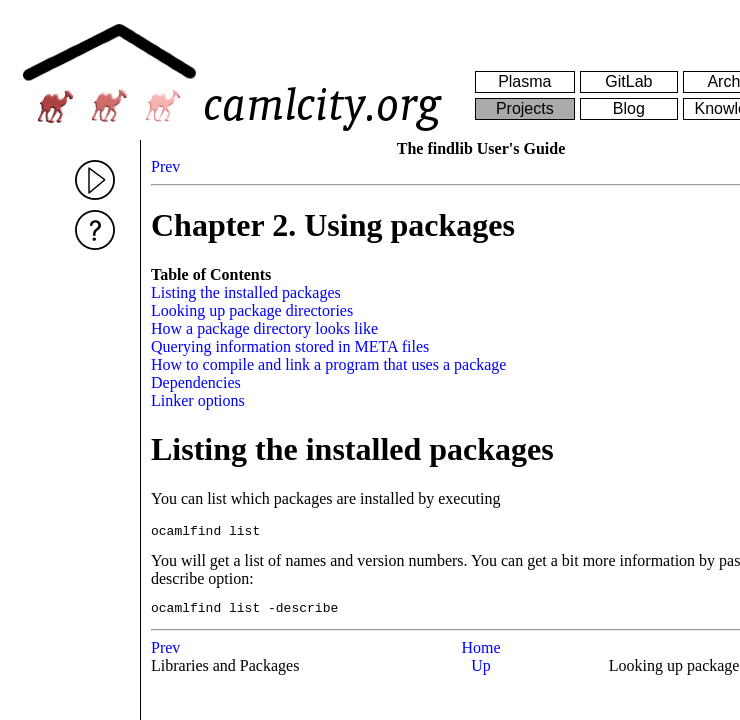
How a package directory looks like (264, 328)
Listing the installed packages (246, 292)
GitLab (628, 81)
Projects (525, 108)
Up (481, 671)
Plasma (524, 81)
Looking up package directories (252, 310)
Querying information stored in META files (290, 346)
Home (480, 653)
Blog (629, 108)
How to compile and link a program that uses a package (328, 364)
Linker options (198, 400)
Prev (165, 166)
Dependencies (196, 382)
